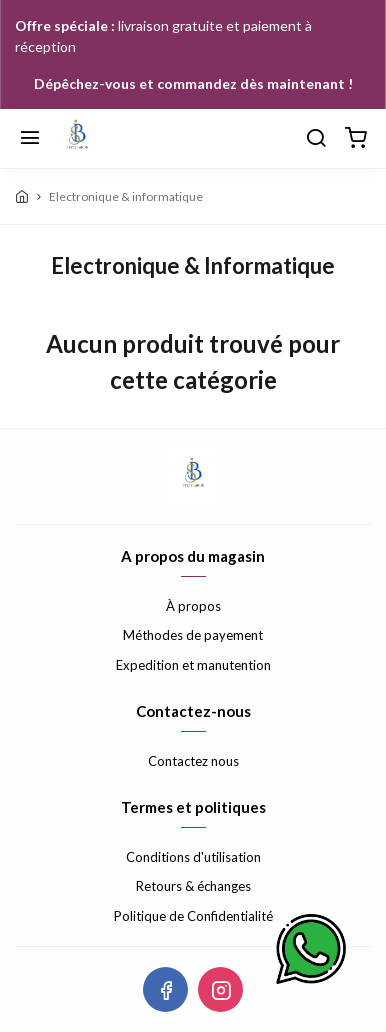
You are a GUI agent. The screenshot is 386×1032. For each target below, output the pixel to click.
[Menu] (30, 139)
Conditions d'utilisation (193, 857)
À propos (193, 606)
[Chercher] (316, 139)
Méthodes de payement (193, 635)
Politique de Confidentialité (193, 916)
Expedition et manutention (193, 665)
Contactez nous (193, 761)
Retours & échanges (193, 886)
